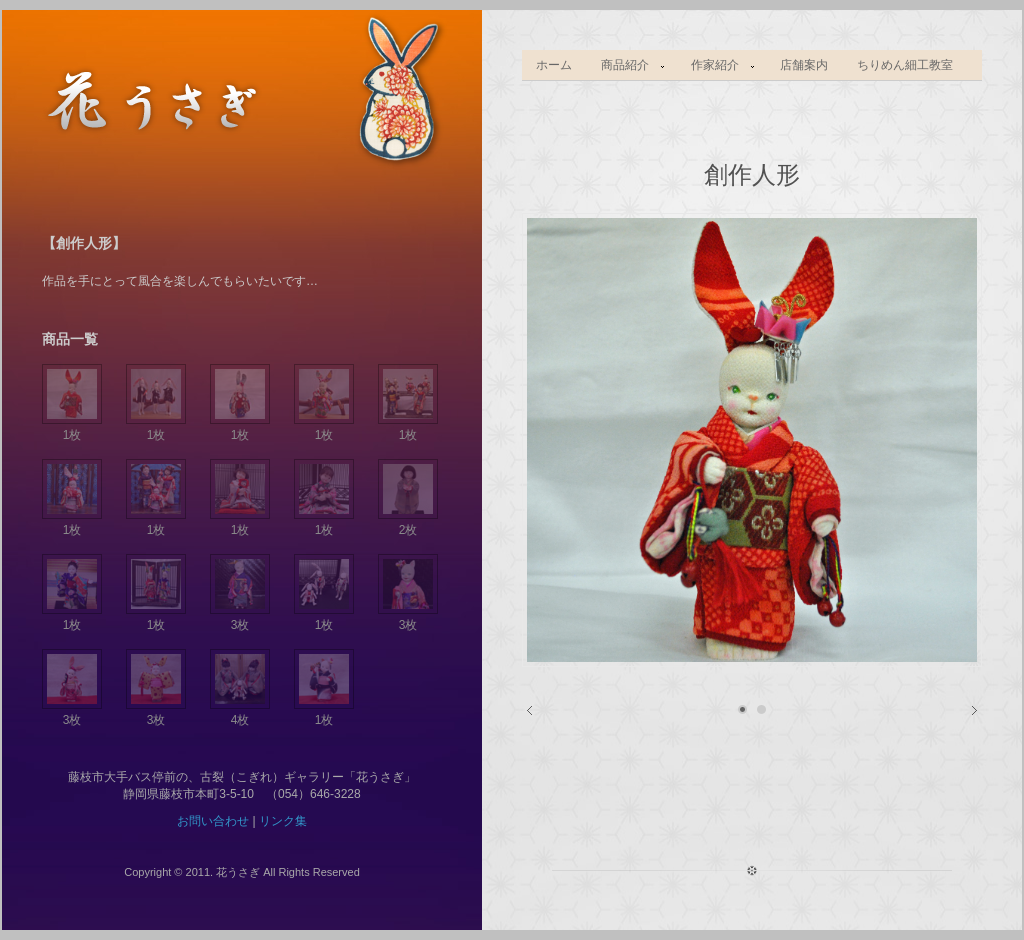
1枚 (72, 427)
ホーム (554, 65)
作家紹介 (716, 65)
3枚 (240, 617)
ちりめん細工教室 (905, 65)
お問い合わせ (213, 821)
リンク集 (283, 821)
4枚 (240, 712)
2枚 (408, 522)
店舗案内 (804, 65)
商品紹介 (627, 65)
